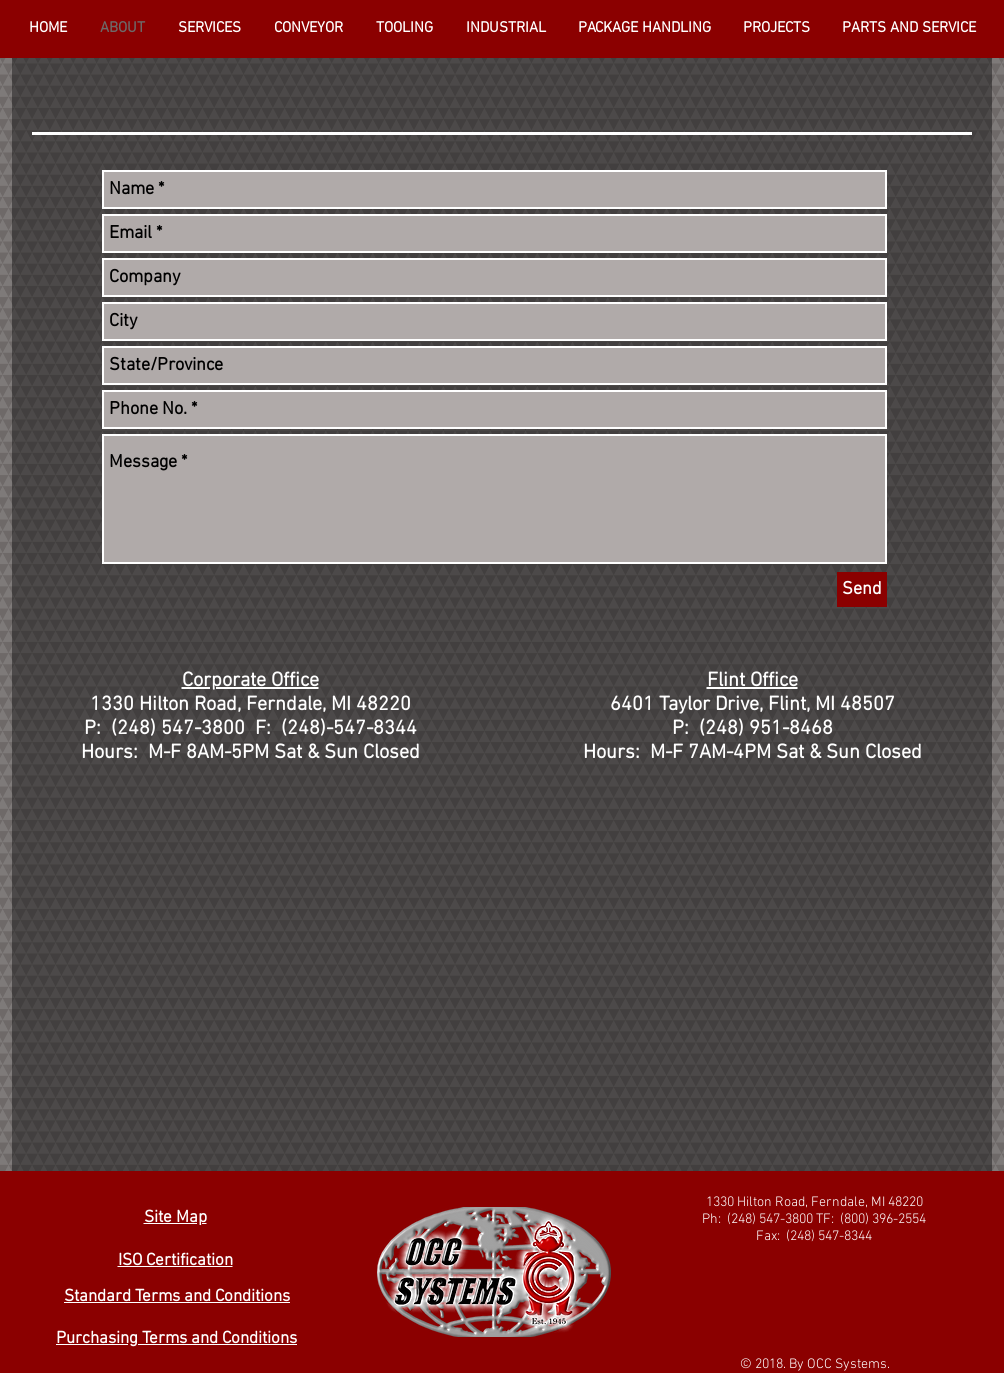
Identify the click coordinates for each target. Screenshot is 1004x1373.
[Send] (862, 589)
